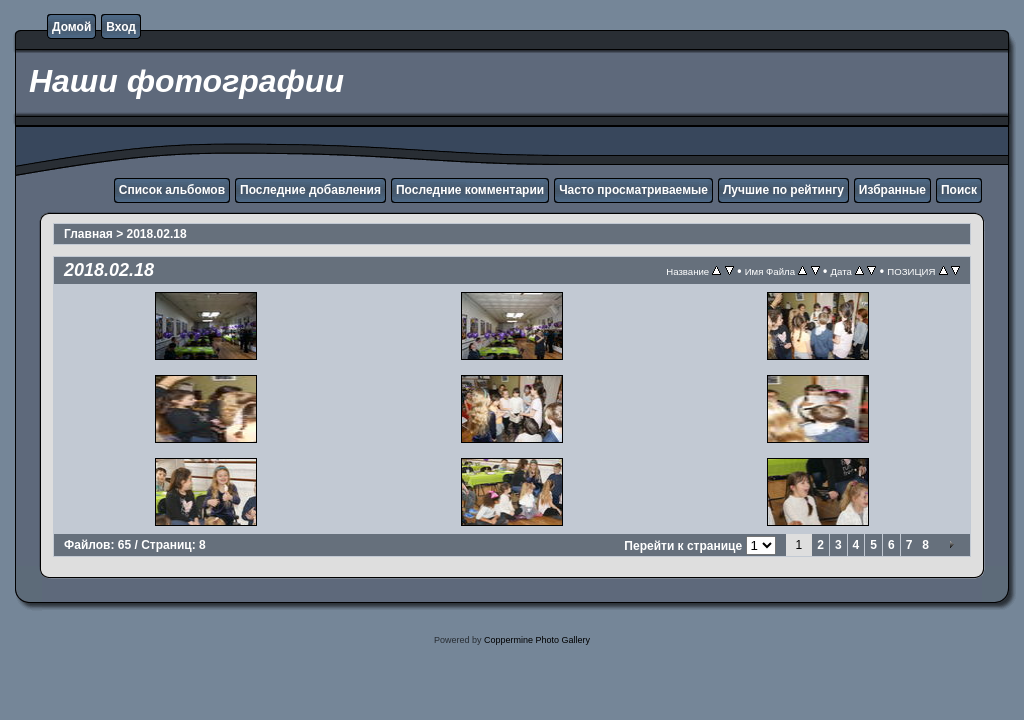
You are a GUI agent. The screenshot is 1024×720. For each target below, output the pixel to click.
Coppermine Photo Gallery (537, 640)
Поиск (959, 190)
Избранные (892, 190)
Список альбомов (172, 190)
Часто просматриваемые (633, 190)
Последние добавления (310, 190)
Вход (121, 27)
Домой (71, 27)
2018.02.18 (157, 234)
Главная (88, 234)
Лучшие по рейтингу (783, 190)
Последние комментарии (470, 190)
